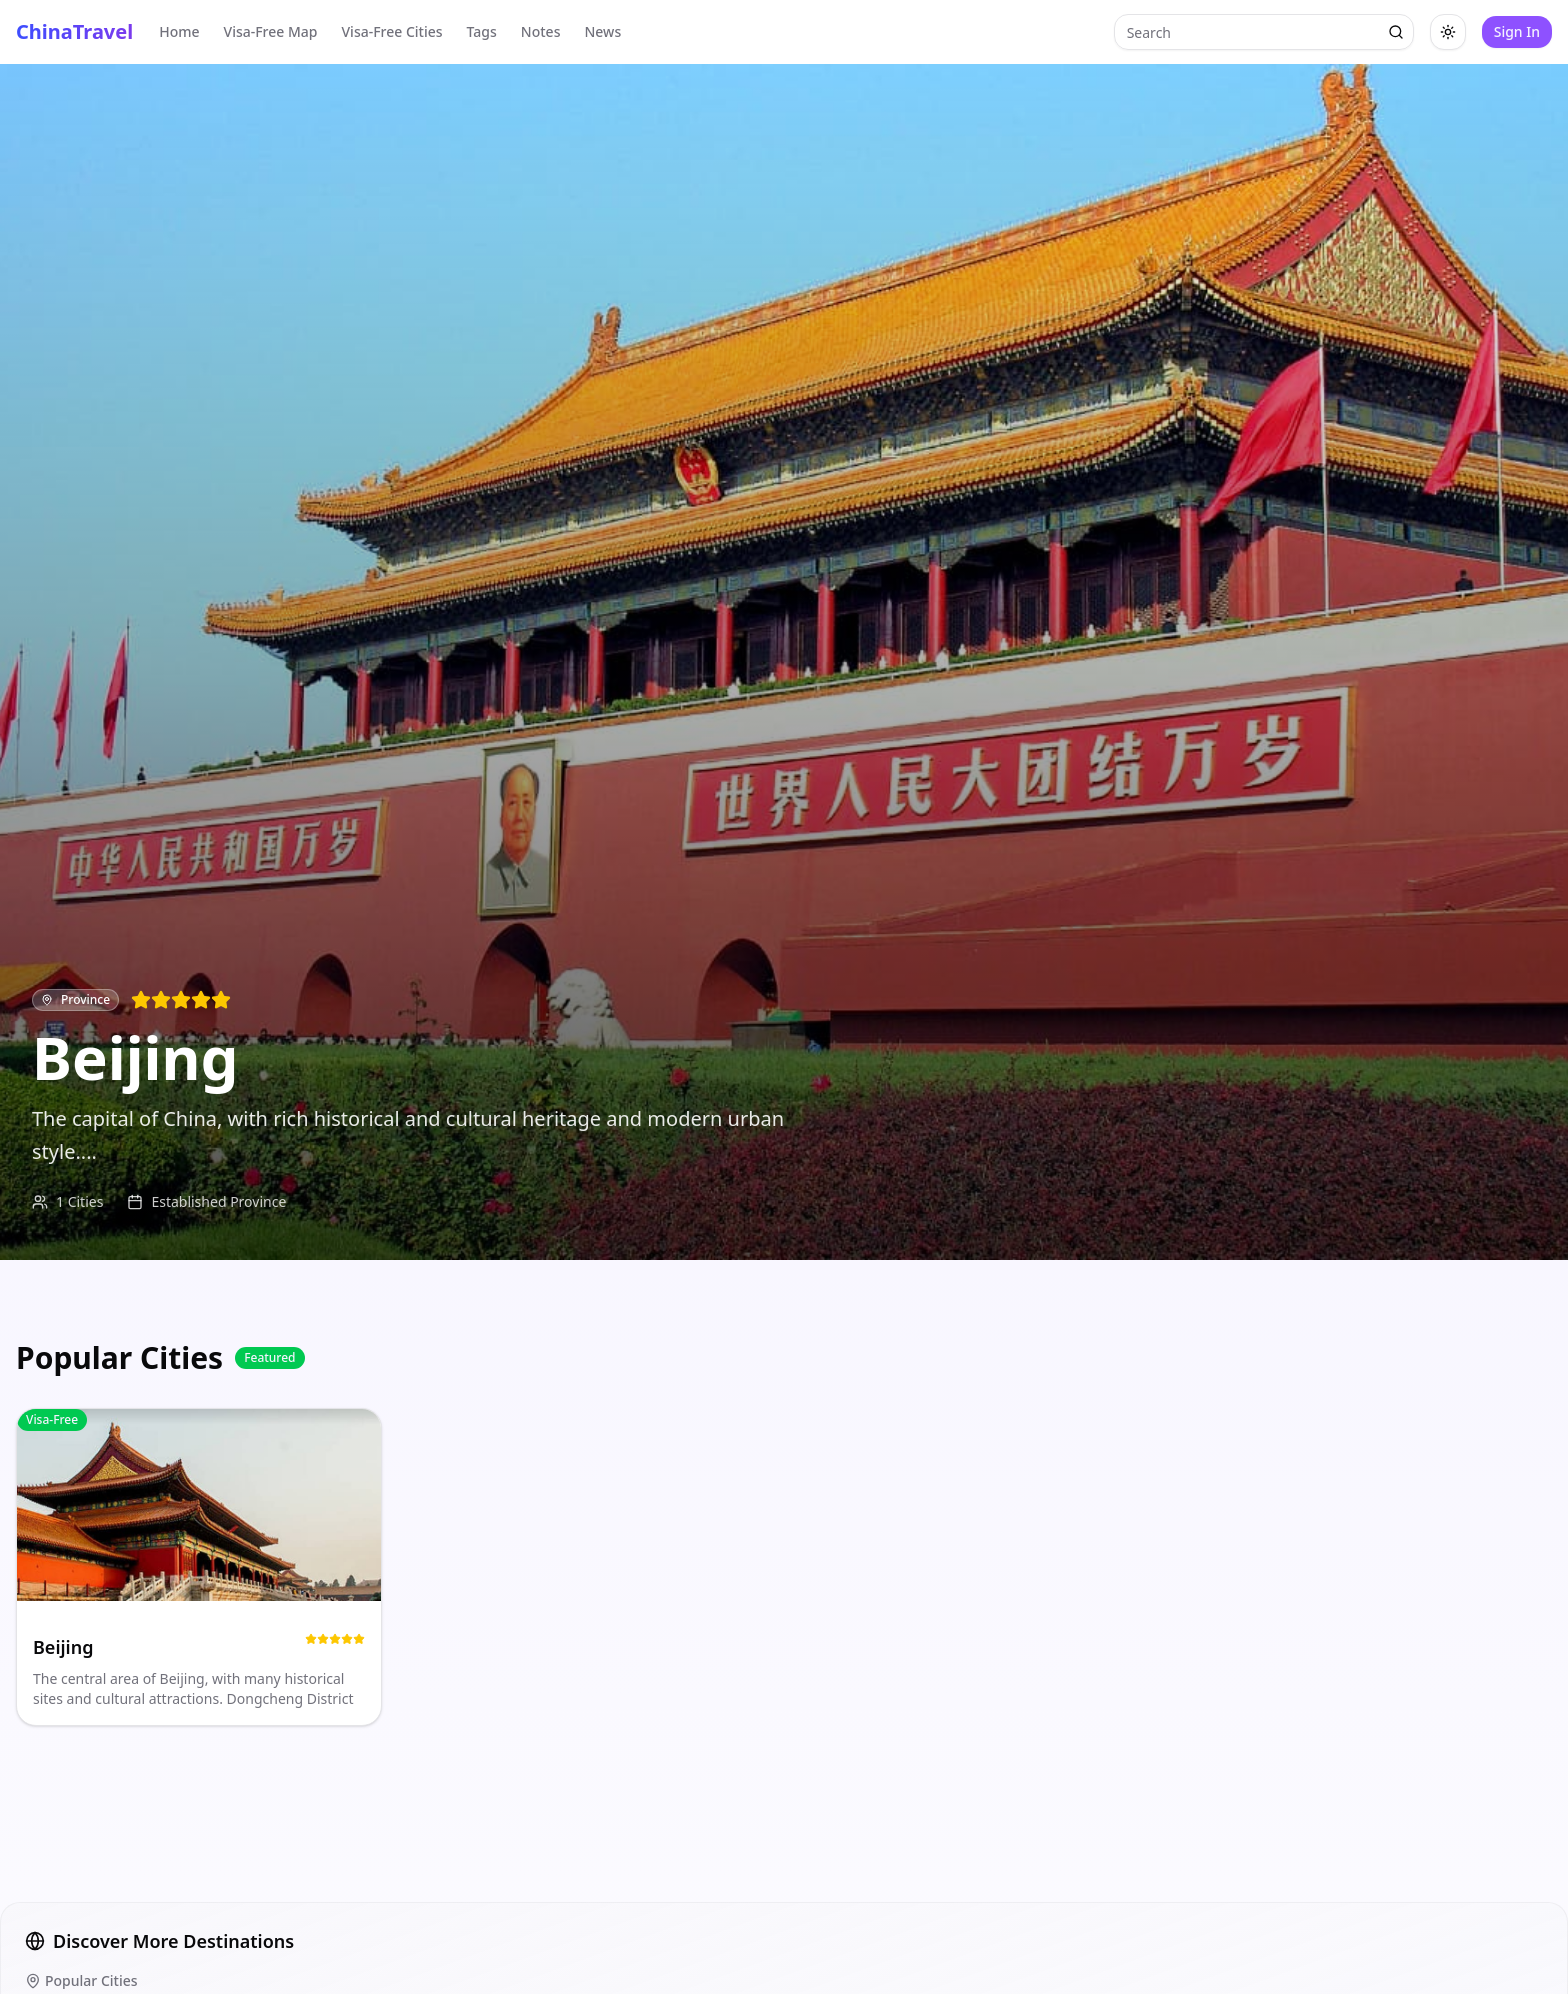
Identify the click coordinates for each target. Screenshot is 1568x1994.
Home (179, 31)
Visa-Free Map (271, 31)
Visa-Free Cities (392, 31)
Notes (541, 31)
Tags (482, 31)
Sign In (1517, 31)
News (602, 31)
